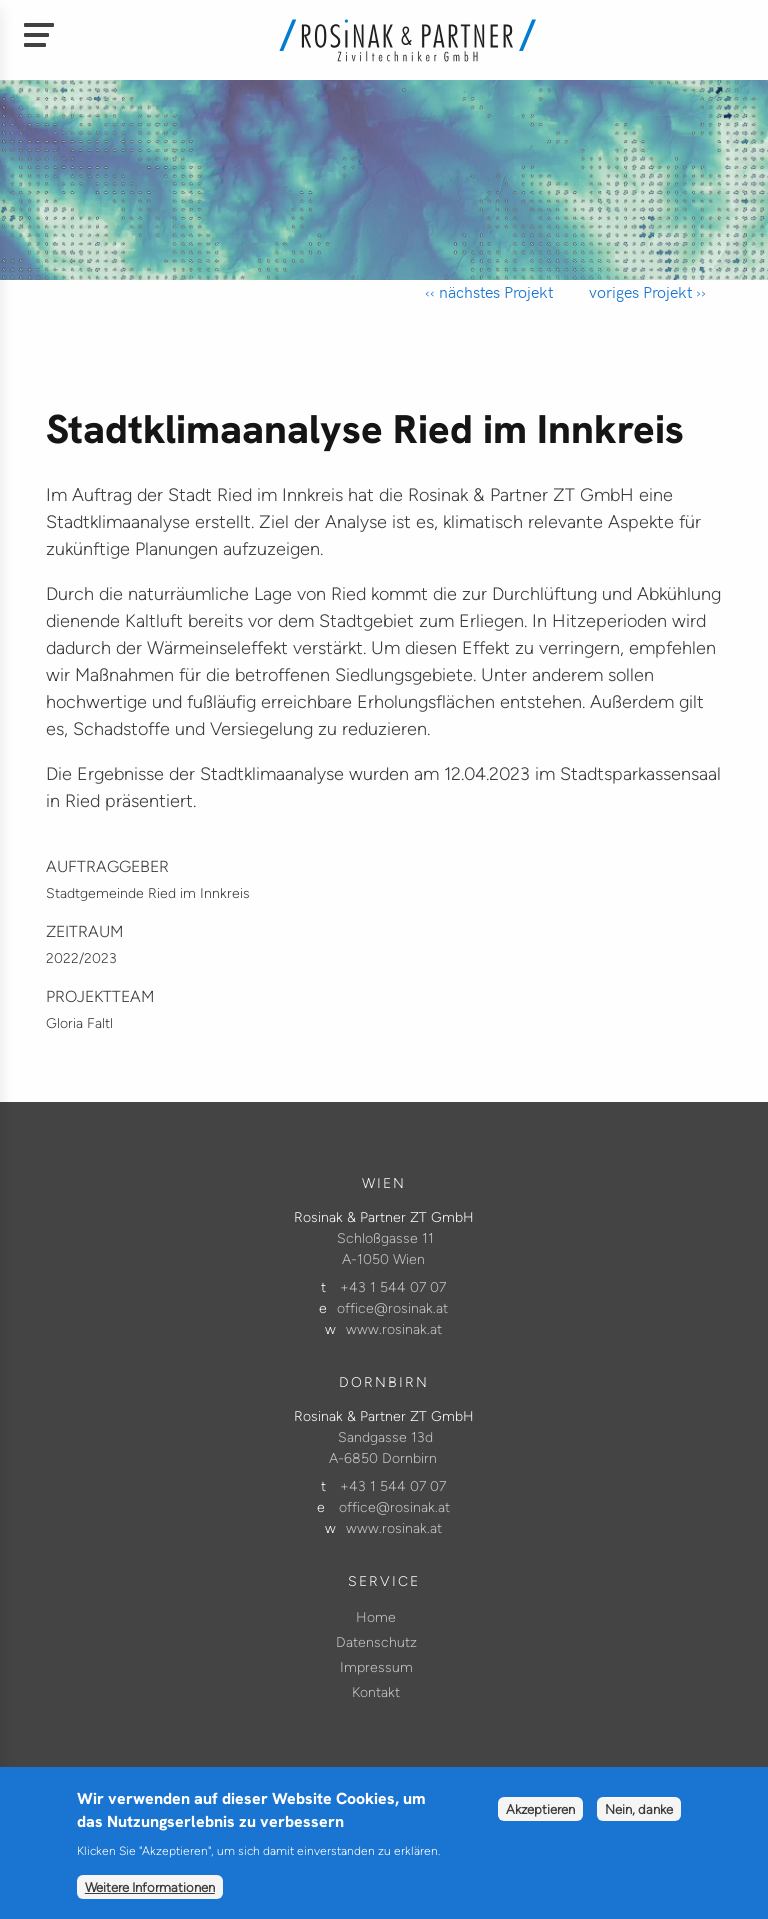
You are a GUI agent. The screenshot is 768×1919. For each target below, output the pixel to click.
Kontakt (376, 1692)
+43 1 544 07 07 (393, 1287)
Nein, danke (639, 1819)
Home (376, 1617)
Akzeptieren (540, 1819)
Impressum (376, 1667)
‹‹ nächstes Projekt (489, 291)
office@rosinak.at (392, 1308)
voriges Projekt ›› (645, 291)
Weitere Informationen (150, 1897)
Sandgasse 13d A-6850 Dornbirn (383, 1448)
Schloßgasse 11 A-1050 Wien (385, 1249)
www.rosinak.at (394, 1329)
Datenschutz (376, 1642)
